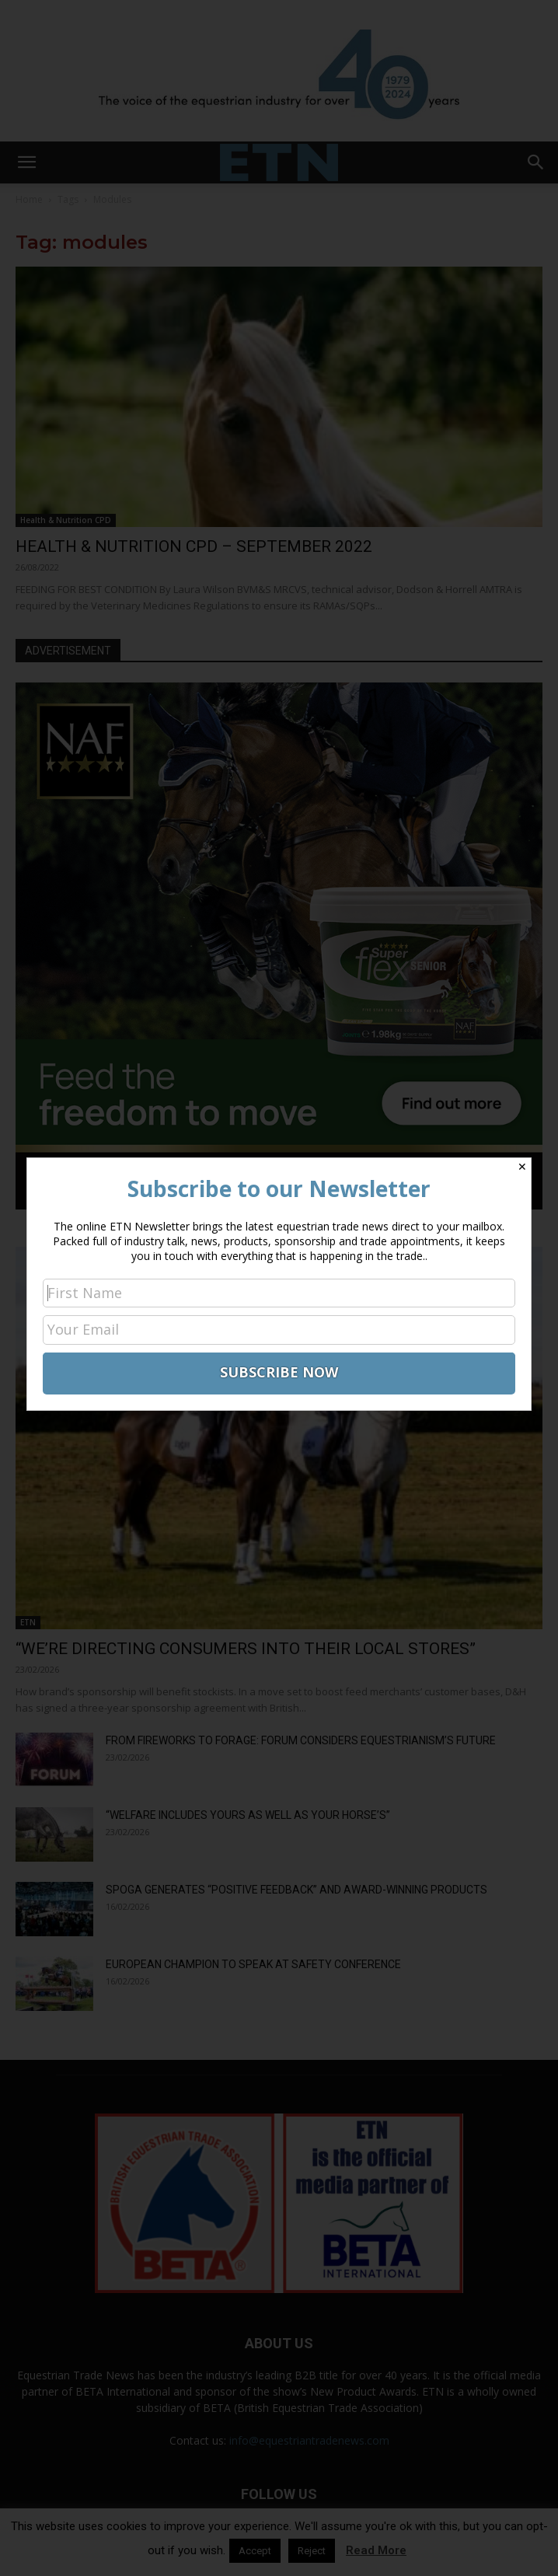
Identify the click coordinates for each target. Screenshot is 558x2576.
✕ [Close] (522, 1167)
